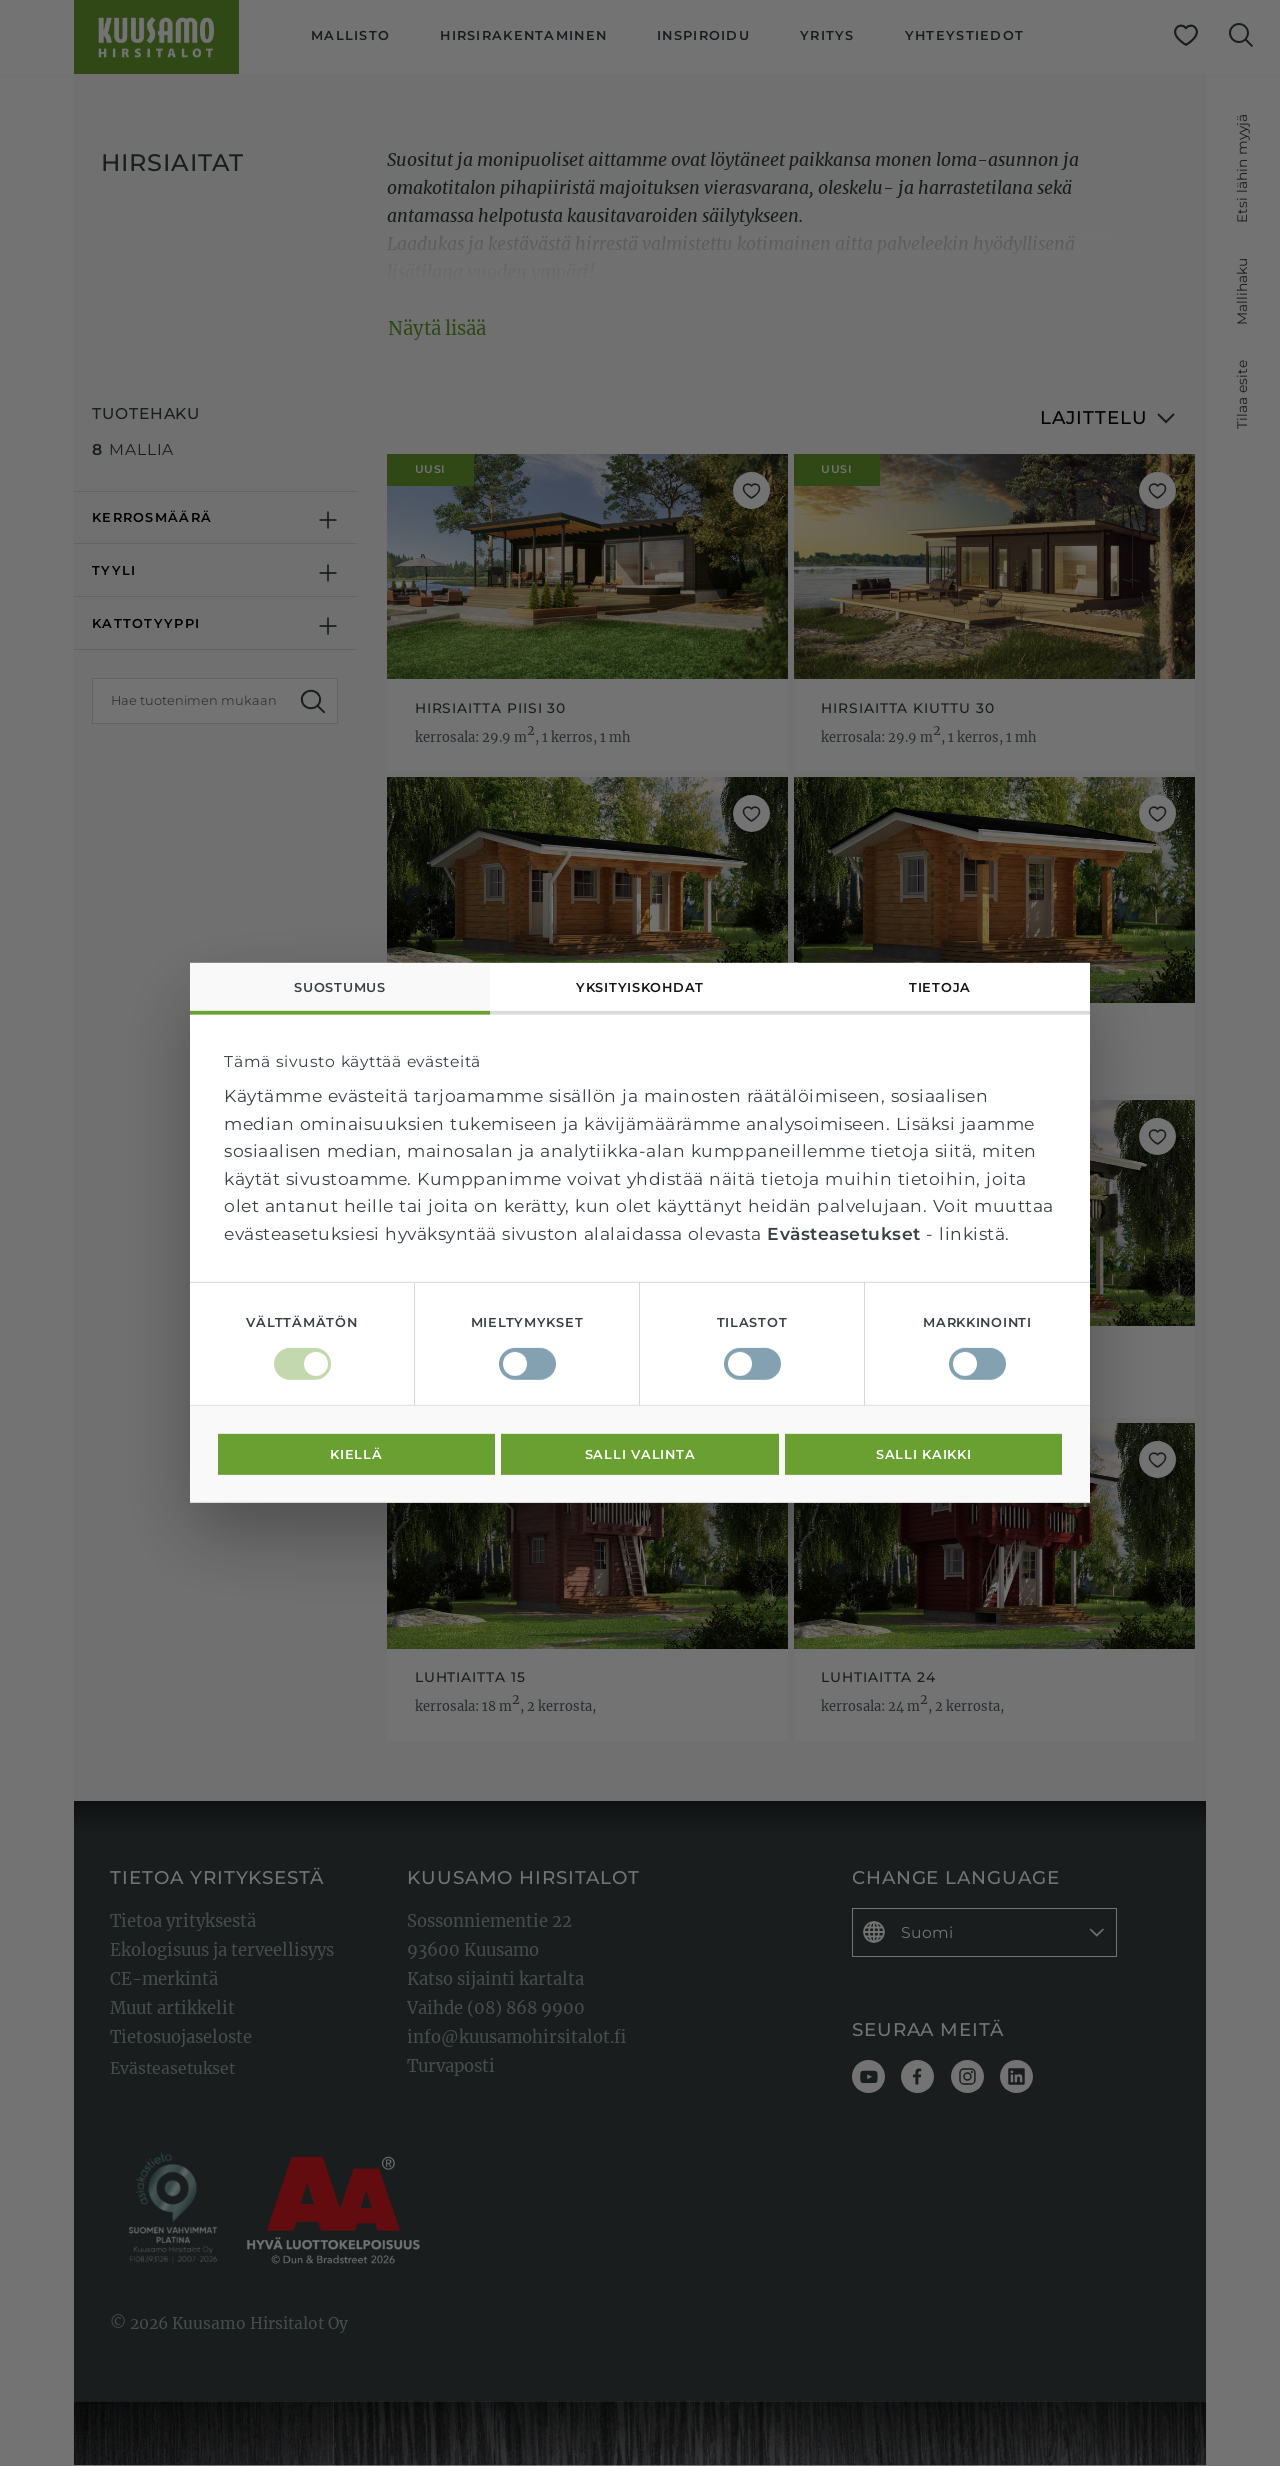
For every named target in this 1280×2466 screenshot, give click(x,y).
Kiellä (356, 1454)
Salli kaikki (924, 1454)
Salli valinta (640, 1454)
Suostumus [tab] (340, 987)
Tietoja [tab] (940, 987)
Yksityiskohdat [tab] (640, 987)
